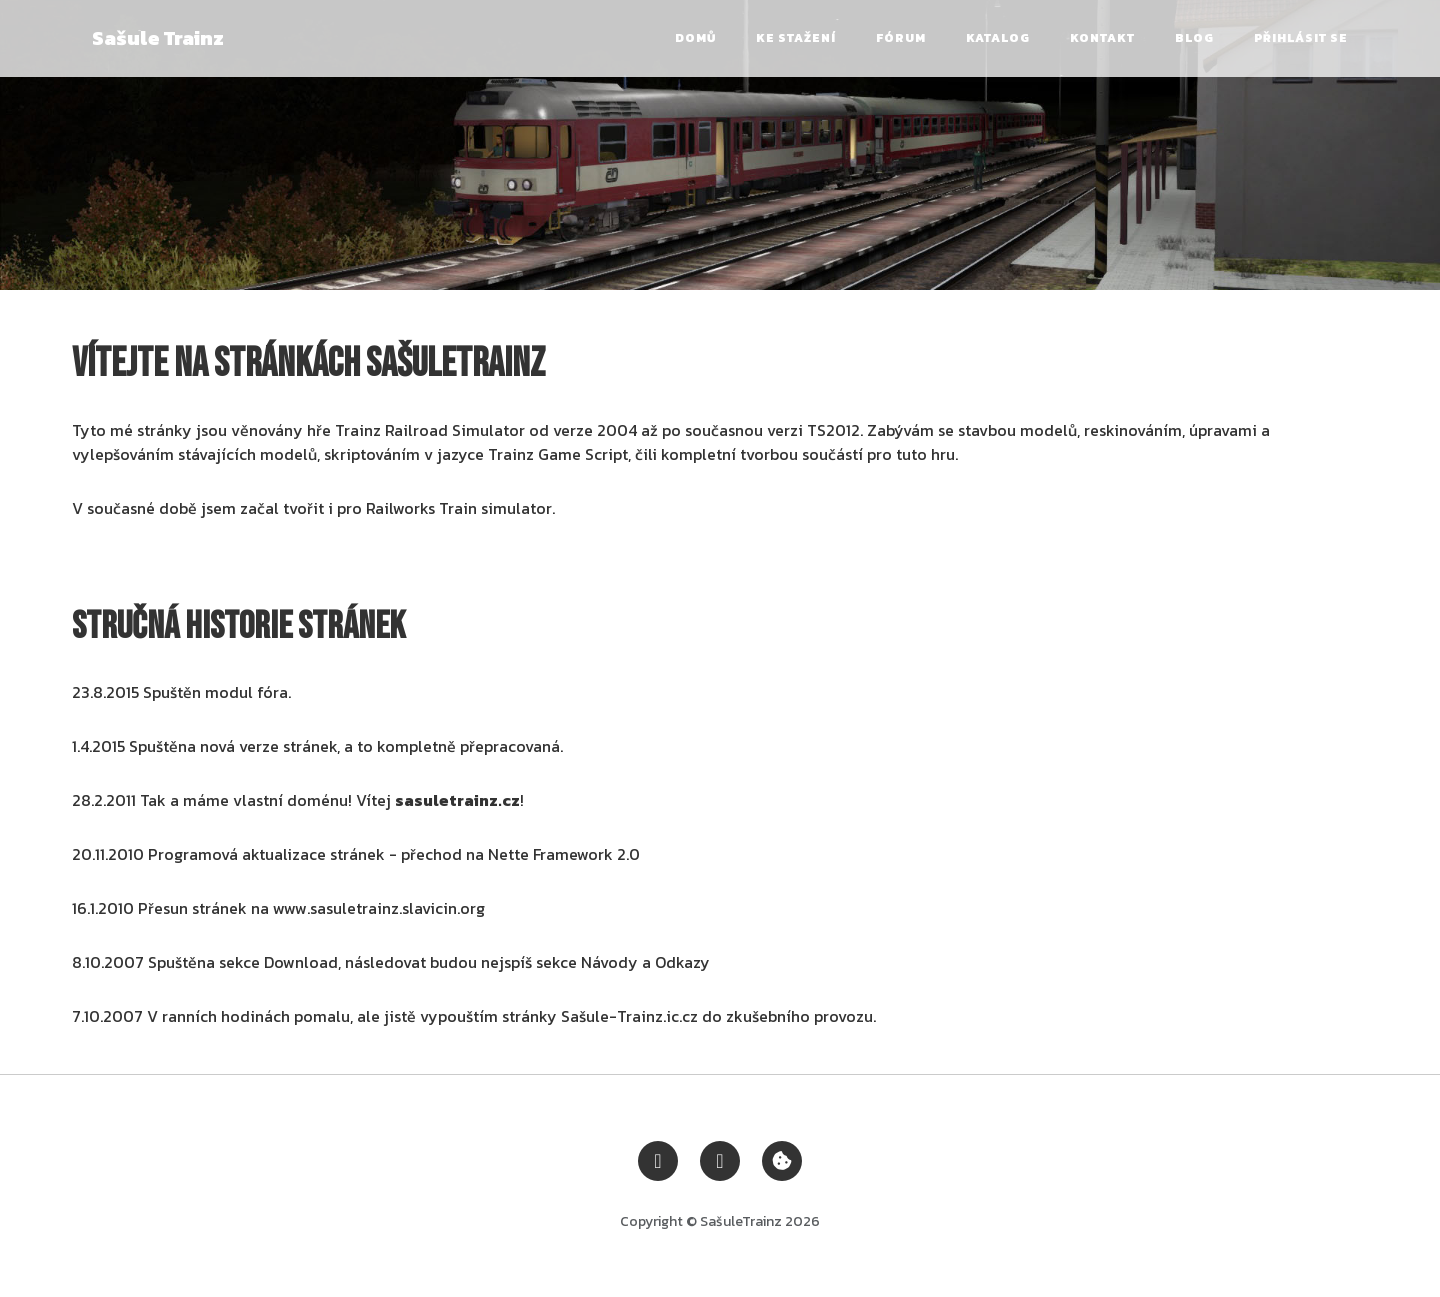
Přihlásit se (1301, 38)
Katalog (998, 38)
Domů (695, 38)
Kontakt (1102, 38)
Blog (1194, 38)
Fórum (901, 38)
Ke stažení (796, 38)
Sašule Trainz (158, 38)
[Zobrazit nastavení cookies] (782, 1159)
